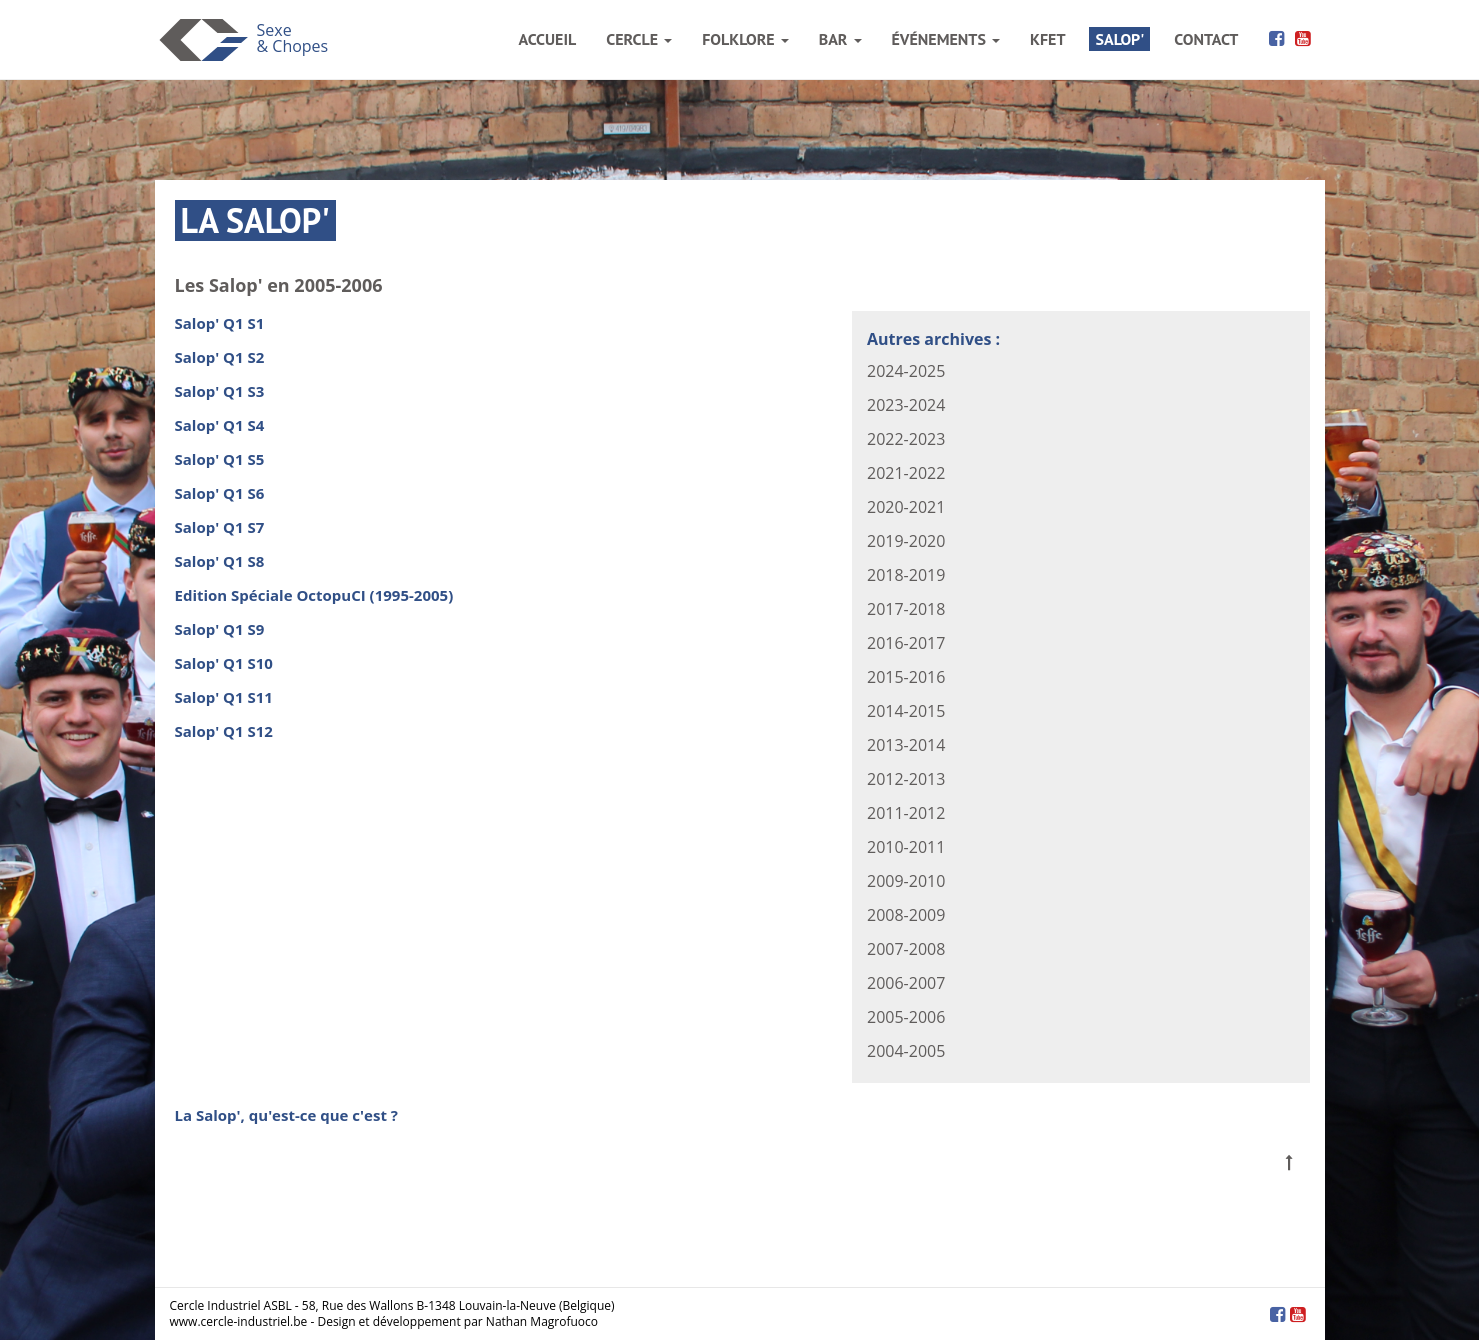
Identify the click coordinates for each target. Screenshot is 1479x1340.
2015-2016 (906, 677)
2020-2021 (906, 507)
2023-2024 (906, 405)
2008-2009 (906, 915)
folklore (745, 39)
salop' (1119, 39)
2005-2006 (906, 1017)
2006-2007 (906, 983)
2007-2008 (906, 949)
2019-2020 (906, 541)
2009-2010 (906, 881)
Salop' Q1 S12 (224, 731)
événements (946, 39)
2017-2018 (906, 609)
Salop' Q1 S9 (220, 629)
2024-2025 (906, 371)
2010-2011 (906, 847)
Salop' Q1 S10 (224, 663)
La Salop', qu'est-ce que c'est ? (286, 1115)
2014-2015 (906, 711)
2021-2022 (906, 473)
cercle (639, 39)
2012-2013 (906, 779)
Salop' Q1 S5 (220, 459)
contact (1206, 39)
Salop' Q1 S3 (220, 391)
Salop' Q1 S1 (220, 323)
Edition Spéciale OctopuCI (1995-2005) (314, 595)
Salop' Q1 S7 (220, 527)
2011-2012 (906, 813)
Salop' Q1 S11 (224, 697)
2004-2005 (906, 1051)
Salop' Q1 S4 (220, 425)
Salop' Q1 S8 (220, 561)
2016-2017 (906, 643)
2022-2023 (906, 439)
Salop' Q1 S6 (220, 493)
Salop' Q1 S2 (220, 357)
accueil (548, 39)
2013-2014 (906, 745)
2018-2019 (906, 575)
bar (840, 39)
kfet (1048, 39)
